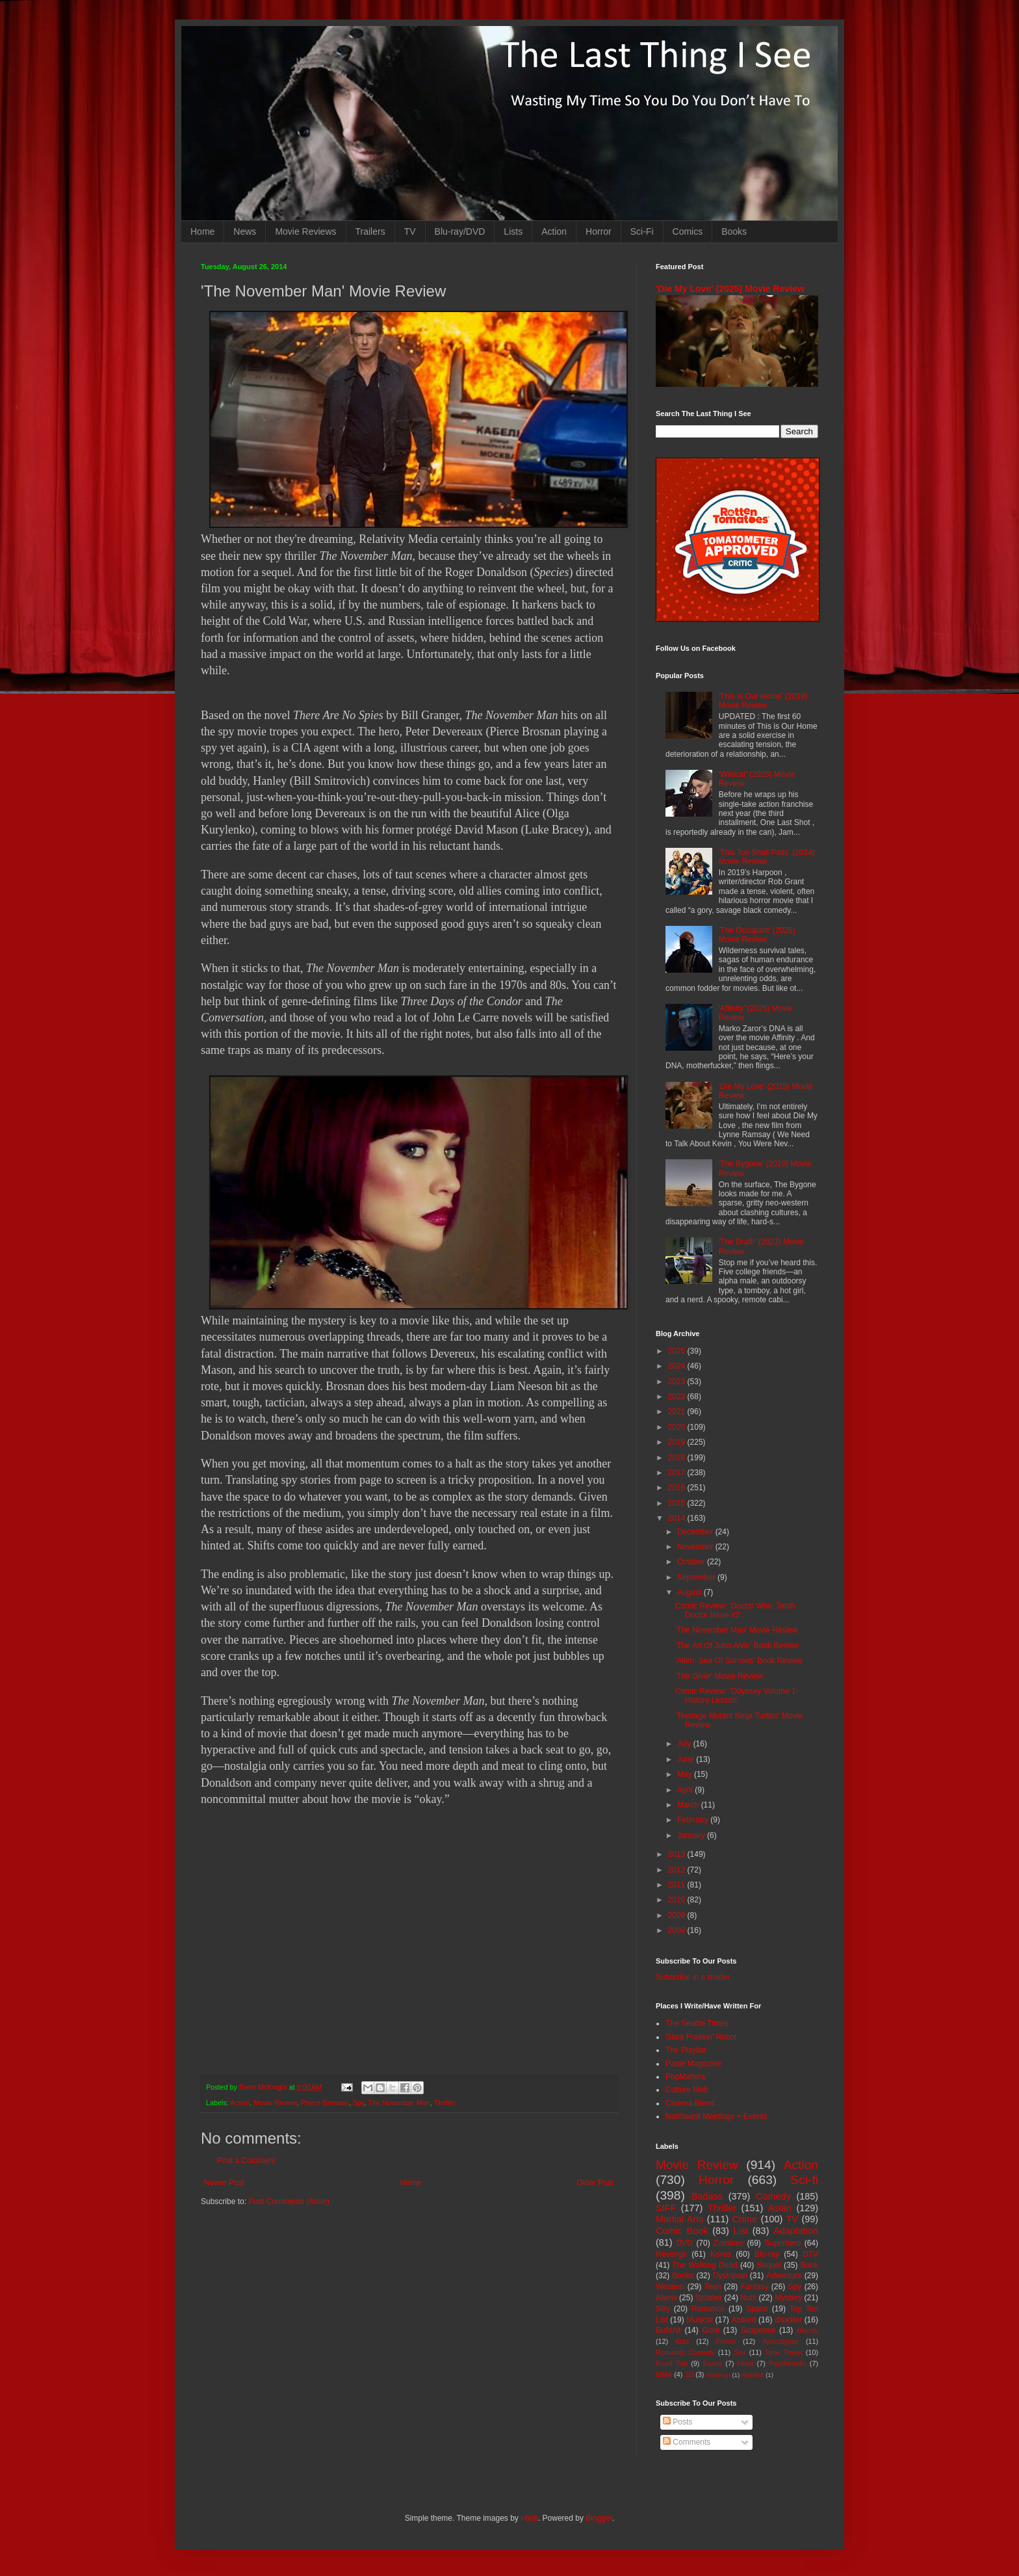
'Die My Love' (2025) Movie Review (730, 288)
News (244, 231)
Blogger (599, 2518)
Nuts (748, 2297)
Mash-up (718, 2374)
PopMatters (685, 2076)
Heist (746, 2363)
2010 (678, 1899)
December (696, 1531)
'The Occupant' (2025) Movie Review (757, 935)
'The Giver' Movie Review (719, 1676)
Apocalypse (780, 2341)
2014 (678, 1518)
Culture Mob (686, 2089)
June (686, 1759)
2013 (678, 1854)
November (696, 1546)
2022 (678, 1396)
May (685, 1774)
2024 (678, 1366)
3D (688, 2374)
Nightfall (753, 2374)
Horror (599, 231)
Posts (677, 2421)
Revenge (671, 2254)
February (693, 1819)
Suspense (758, 2330)
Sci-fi (804, 2180)
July (685, 1743)
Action (554, 231)
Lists (513, 231)
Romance (708, 2308)
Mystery (788, 2297)
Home (202, 231)
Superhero (782, 2243)
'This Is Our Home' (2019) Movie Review (763, 701)
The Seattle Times (697, 2023)
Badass (707, 2196)
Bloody (807, 2330)
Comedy (773, 2196)
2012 (678, 1869)
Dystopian (730, 2275)
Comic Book (682, 2231)
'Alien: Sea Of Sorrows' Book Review (739, 1660)
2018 (678, 1457)
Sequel (768, 2265)
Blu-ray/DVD (460, 231)
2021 (678, 1411)
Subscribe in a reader (693, 1977)
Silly (663, 2308)
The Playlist (685, 2050)
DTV (810, 2254)
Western (670, 2286)
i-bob (529, 2518)
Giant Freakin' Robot (701, 2037)
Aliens (666, 2297)
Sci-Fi (642, 231)
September (697, 1577)
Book (809, 2265)
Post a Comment (246, 2160)
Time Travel (784, 2352)
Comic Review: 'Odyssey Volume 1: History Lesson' (736, 1696)
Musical (699, 2319)
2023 (678, 1381)
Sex (740, 2352)
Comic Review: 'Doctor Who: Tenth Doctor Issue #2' (735, 1610)
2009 (678, 1915)
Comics (688, 231)
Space (757, 2308)
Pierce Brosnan (325, 2103)
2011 (678, 1884)
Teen (712, 2286)
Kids (682, 2341)
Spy (359, 2103)
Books (734, 231)
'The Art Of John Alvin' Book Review (737, 1645)
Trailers (370, 231)
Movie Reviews (305, 231)
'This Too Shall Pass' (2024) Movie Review (767, 857)
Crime (744, 2219)
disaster (788, 2319)
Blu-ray (767, 2254)
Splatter (708, 2297)
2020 (678, 1427)
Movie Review (275, 2103)
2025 (678, 1351)
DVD (685, 2243)
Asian (780, 2208)
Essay (712, 2363)
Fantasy (755, 2286)
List (741, 2231)
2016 (678, 1487)
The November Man (399, 2103)
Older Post (594, 2182)
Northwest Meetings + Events (716, 2116)
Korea (720, 2254)
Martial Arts (679, 2219)
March (689, 1804)
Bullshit (668, 2330)
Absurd (743, 2319)
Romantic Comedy (685, 2352)
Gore (710, 2330)
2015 (678, 1503)
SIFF (666, 2208)
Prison (726, 2341)
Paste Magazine (693, 2063)
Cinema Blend (689, 2103)
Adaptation (795, 2231)
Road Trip (672, 2363)
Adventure (784, 2275)
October (692, 1561)
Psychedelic (787, 2363)
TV (410, 231)
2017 (678, 1472)
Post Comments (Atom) (288, 2201)
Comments (686, 2442)
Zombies (728, 2243)
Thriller (445, 2103)
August (690, 1592)
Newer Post (224, 2182)
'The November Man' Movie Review (736, 1630)
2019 (678, 1442)
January (692, 1835)
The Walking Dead (705, 2265)
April (686, 1789)
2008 (678, 1930)
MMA (664, 2374)
